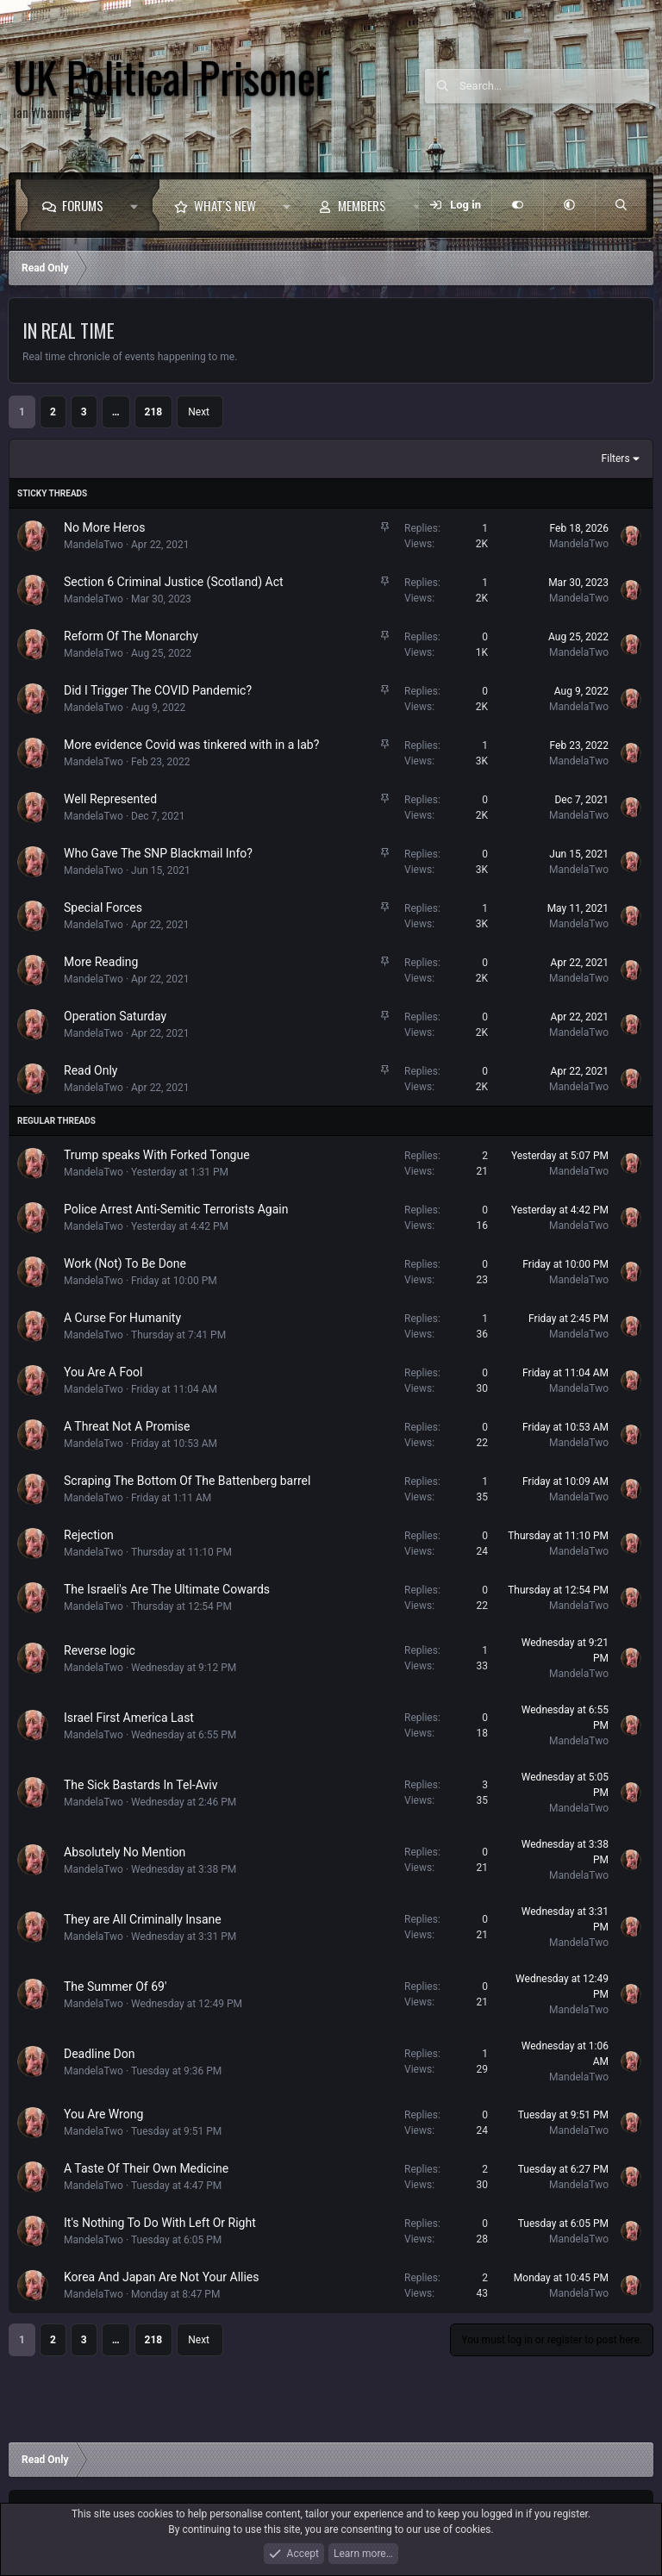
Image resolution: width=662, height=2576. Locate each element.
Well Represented (110, 799)
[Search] (554, 86)
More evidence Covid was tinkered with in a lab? (191, 745)
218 (154, 412)
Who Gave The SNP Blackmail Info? (158, 853)
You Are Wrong (103, 2114)
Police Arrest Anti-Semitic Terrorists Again (176, 1209)
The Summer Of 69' (115, 1986)
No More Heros (104, 527)
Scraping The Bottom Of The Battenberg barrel (187, 1481)
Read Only (90, 1070)
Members (362, 205)
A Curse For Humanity (122, 1318)
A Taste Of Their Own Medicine (146, 2168)
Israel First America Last (129, 1718)
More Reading (101, 962)
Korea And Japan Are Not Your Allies (161, 2277)
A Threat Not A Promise (127, 1426)
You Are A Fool (103, 1372)
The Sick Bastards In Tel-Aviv (140, 1785)
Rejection (89, 1535)
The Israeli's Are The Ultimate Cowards (167, 1589)
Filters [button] (616, 458)
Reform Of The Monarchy (131, 636)
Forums (82, 205)
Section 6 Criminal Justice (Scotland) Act (174, 582)
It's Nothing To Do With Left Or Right (160, 2223)
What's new (225, 205)
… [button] (116, 412)
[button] (138, 205)
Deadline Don (99, 2054)
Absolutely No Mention (124, 1852)
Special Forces (103, 907)
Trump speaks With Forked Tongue (157, 1155)
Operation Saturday (115, 1016)
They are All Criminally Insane (143, 1919)
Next (198, 412)
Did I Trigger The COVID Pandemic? (158, 690)
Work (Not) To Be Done (125, 1263)
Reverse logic (99, 1650)
